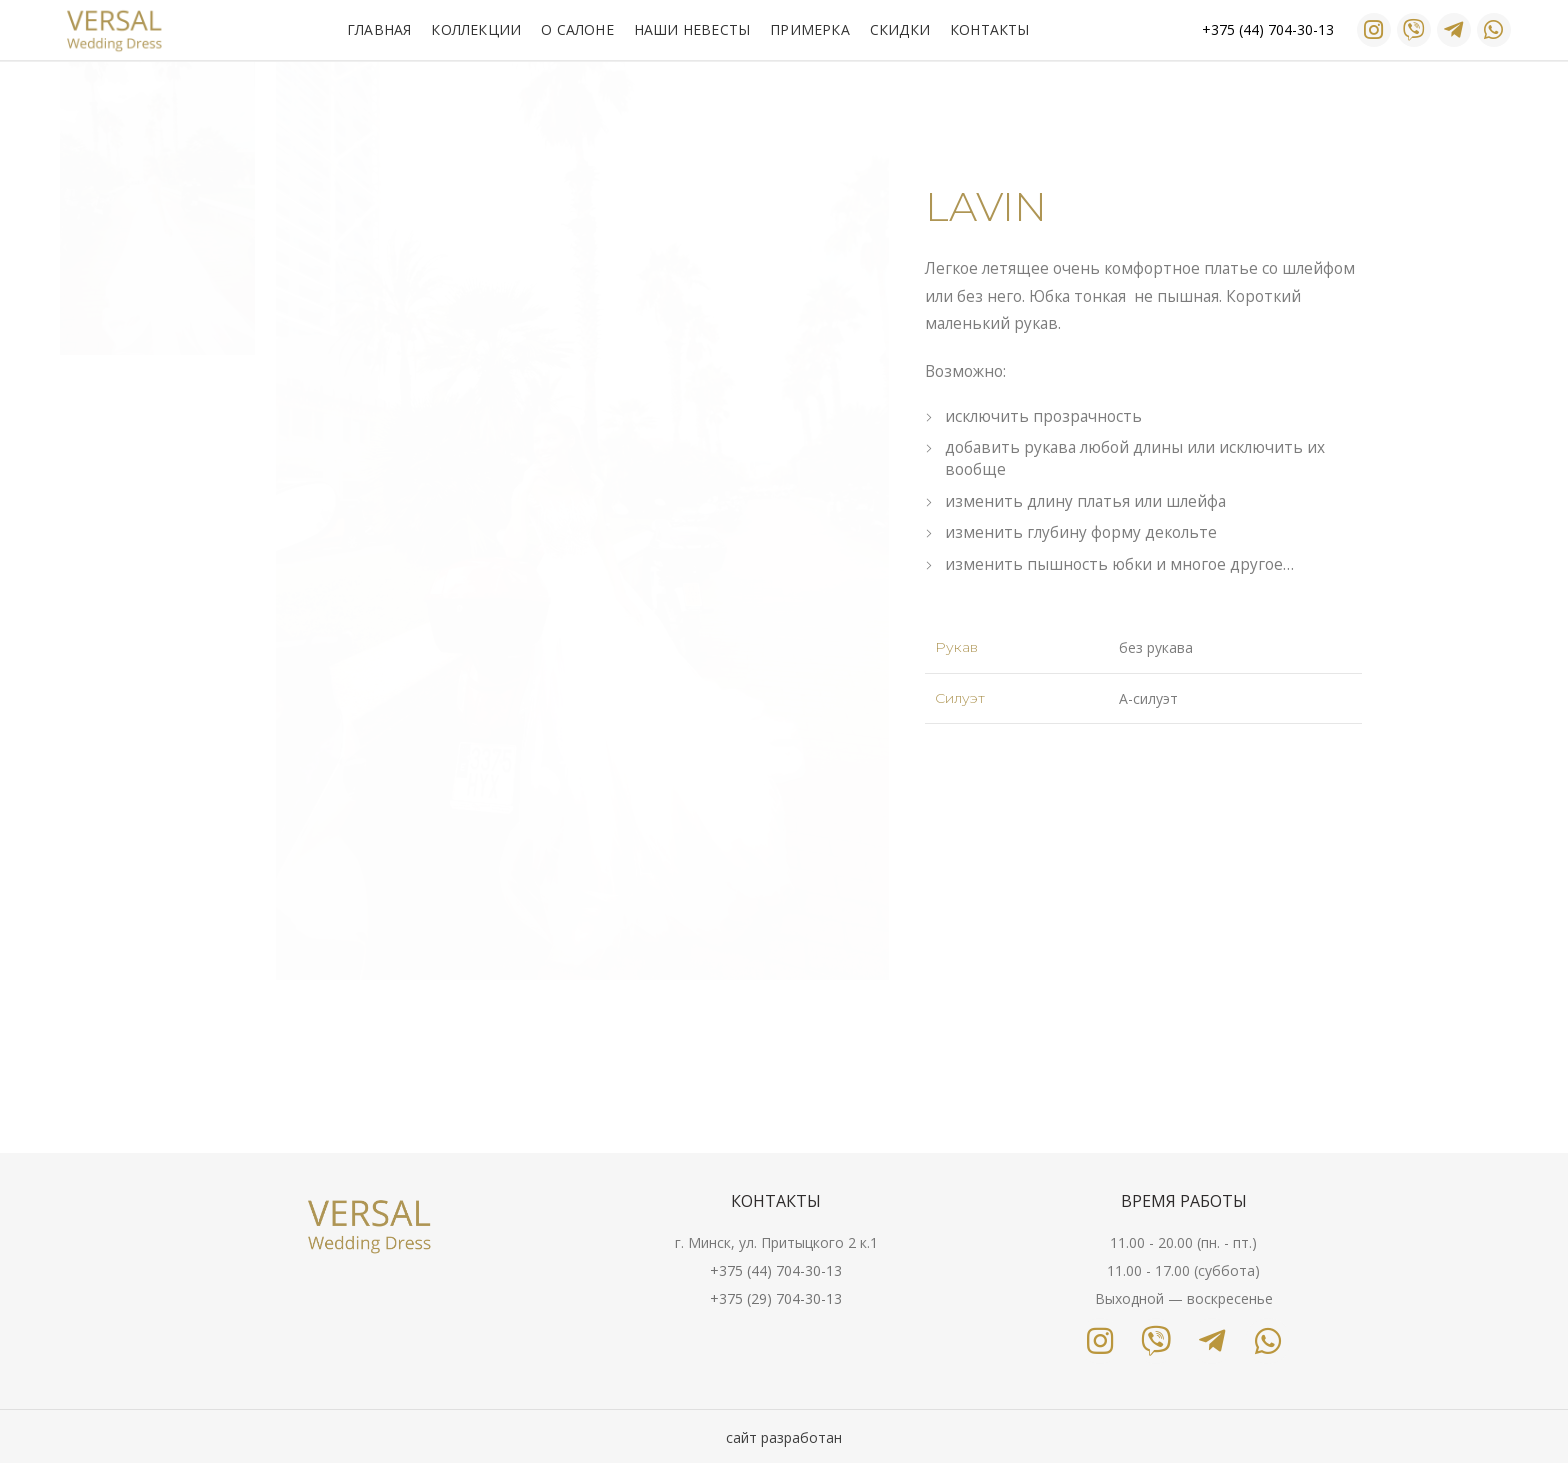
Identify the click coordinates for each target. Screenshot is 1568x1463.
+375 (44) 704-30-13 (776, 1270)
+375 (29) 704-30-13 (776, 1298)
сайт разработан (784, 1437)
